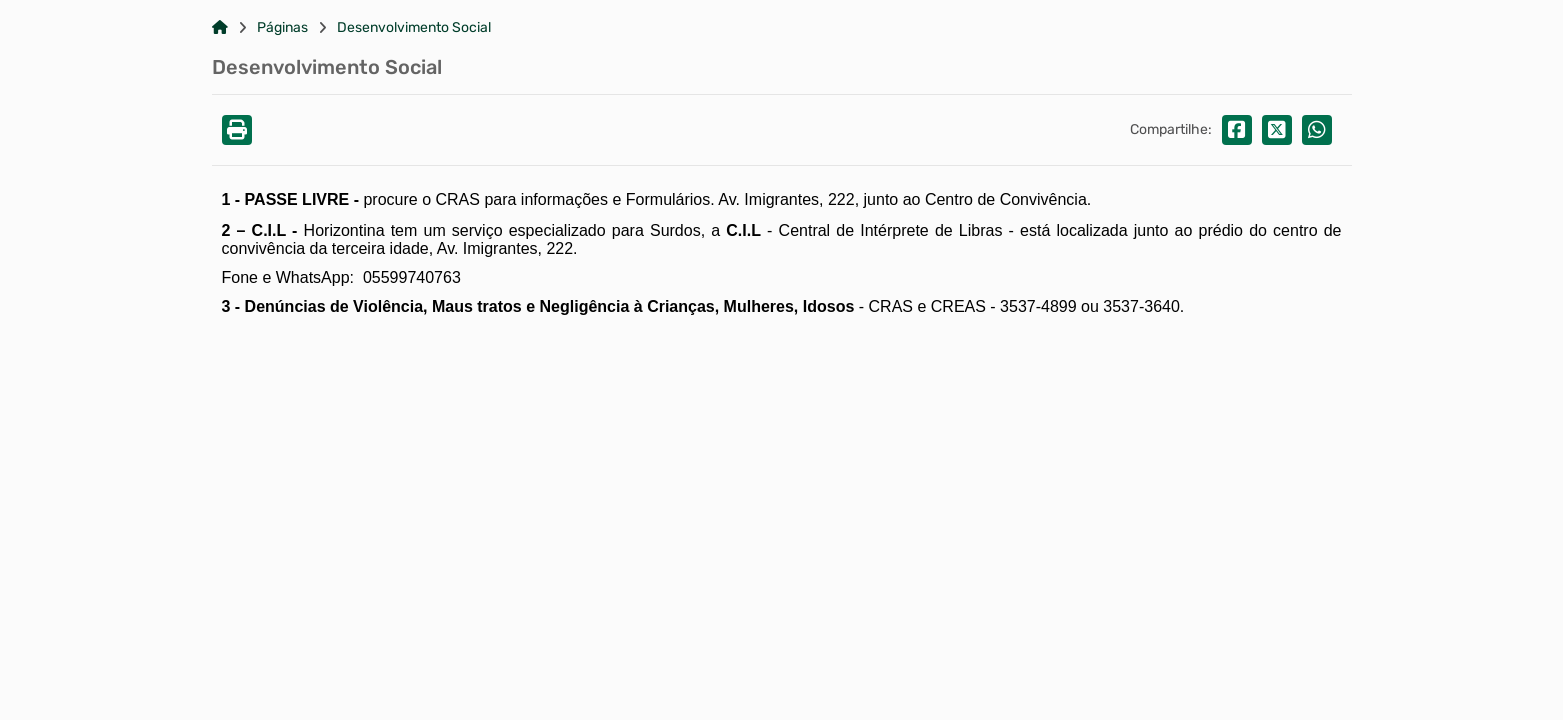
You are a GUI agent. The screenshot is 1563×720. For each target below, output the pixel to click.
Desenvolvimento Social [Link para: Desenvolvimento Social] (414, 28)
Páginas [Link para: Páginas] (282, 28)
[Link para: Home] (220, 28)
